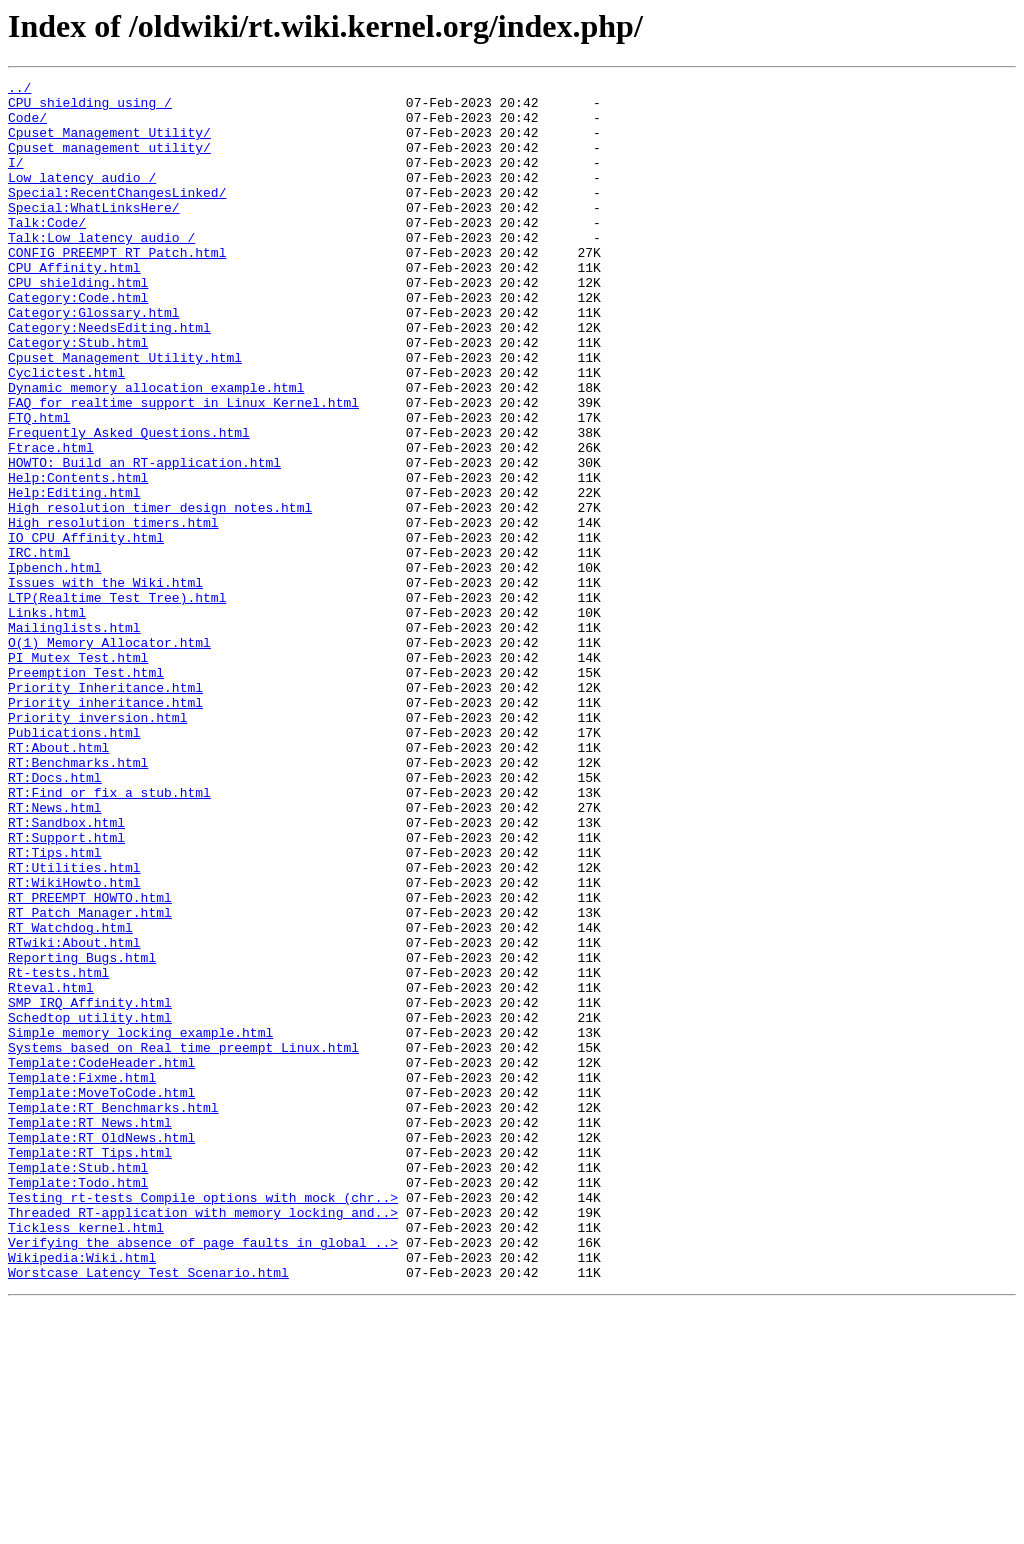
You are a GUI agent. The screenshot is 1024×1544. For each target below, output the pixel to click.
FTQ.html (39, 486)
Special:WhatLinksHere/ (94, 234)
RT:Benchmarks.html (78, 900)
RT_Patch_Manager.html (90, 1080)
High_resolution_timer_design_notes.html (160, 594)
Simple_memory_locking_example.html (140, 1224)
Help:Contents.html (78, 558)
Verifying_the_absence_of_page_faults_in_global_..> (203, 1476)
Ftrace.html (51, 522)
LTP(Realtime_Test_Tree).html (117, 702)
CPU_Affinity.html (74, 306)
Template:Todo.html (78, 1404)
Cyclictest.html (66, 432)
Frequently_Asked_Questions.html (129, 504)
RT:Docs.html (55, 918)
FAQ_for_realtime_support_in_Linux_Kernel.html (183, 468)
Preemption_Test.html (86, 792)
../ (19, 90)
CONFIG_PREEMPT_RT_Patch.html (117, 288)
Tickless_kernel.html (86, 1458)
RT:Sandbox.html (66, 972)
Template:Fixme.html (82, 1278)
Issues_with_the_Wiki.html (105, 684)
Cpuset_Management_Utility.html (125, 414)
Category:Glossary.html (94, 360)
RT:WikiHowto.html (74, 1044)
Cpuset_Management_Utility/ (109, 144)
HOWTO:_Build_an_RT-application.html (144, 540)
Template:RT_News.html (90, 1332)
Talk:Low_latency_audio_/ (101, 270)
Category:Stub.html (78, 396)
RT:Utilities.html (74, 1026)
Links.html (47, 720)
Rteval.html (51, 1170)
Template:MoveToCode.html (101, 1296)
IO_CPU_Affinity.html (86, 630)
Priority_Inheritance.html (105, 810)
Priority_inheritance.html (105, 828)
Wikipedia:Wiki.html (82, 1494)
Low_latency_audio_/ (82, 198)
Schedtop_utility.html (90, 1206)
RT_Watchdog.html (70, 1098)
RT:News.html (55, 954)
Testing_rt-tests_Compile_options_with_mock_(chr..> (203, 1422)
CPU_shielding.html (78, 324)
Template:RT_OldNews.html (101, 1350)
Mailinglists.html (74, 738)
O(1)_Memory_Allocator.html (109, 756)
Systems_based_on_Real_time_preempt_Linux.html (183, 1242)
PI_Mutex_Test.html (78, 774)
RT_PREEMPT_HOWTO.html (90, 1062)
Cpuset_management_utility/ (109, 162)
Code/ (27, 126)
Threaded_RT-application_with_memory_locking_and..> (203, 1440)
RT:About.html (58, 882)
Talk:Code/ (47, 252)
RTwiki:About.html (74, 1116)
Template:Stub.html (78, 1386)
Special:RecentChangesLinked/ (117, 216)
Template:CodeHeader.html (101, 1260)
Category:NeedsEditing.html (109, 378)
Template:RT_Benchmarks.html (113, 1314)
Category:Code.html (78, 342)
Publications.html (74, 864)
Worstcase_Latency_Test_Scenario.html (148, 1512)
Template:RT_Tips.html (90, 1368)
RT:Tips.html (55, 1008)
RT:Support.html (66, 990)
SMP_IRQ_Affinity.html (90, 1188)
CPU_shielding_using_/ (90, 108)
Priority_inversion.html (97, 846)
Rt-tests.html (58, 1152)
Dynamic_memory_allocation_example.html (156, 450)
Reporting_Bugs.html (82, 1134)
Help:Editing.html (74, 576)
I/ (16, 180)
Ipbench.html (55, 666)
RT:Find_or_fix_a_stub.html (109, 936)
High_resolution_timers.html (113, 612)
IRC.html (39, 648)
